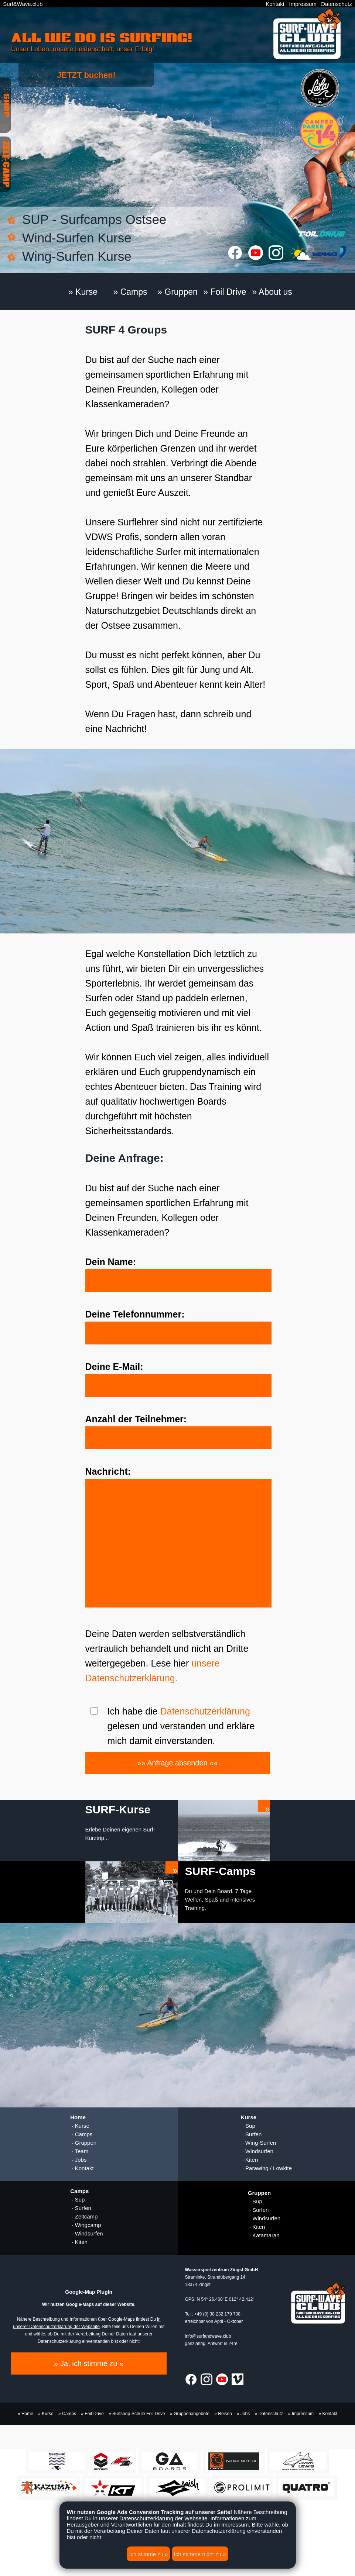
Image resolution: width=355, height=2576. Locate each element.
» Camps (130, 292)
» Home (25, 2413)
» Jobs (243, 2413)
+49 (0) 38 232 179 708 (217, 2314)
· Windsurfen (257, 2151)
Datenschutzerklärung (205, 1711)
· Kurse (79, 2126)
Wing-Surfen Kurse (77, 256)
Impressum (303, 4)
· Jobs (78, 2160)
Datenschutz (336, 4)
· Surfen (251, 2134)
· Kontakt (81, 2168)
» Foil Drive (224, 292)
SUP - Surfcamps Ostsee (94, 219)
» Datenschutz (269, 2413)
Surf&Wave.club (22, 4)
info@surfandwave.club (208, 2336)
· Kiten (249, 2160)
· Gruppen (83, 2143)
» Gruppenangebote (189, 2413)
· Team (79, 2151)
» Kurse (83, 292)
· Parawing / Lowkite (266, 2168)
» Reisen (223, 2413)
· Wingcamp (85, 2225)
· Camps (81, 2134)
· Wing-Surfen (258, 2143)
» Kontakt (327, 2413)
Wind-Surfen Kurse (77, 238)
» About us (272, 292)
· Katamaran (264, 2235)
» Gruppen (177, 292)
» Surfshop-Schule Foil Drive (137, 2413)
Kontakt (275, 4)
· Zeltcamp (84, 2216)
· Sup (248, 2126)
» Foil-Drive (92, 2413)
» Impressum (301, 2413)
